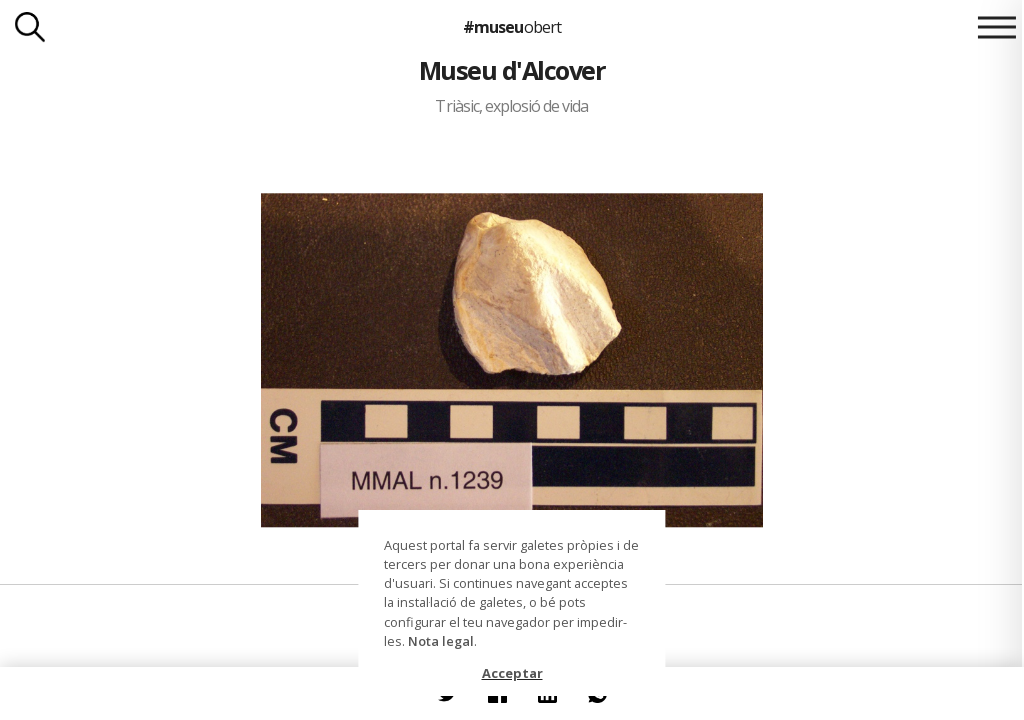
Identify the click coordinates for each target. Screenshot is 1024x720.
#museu (511, 27)
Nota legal (441, 641)
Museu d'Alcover (512, 70)
